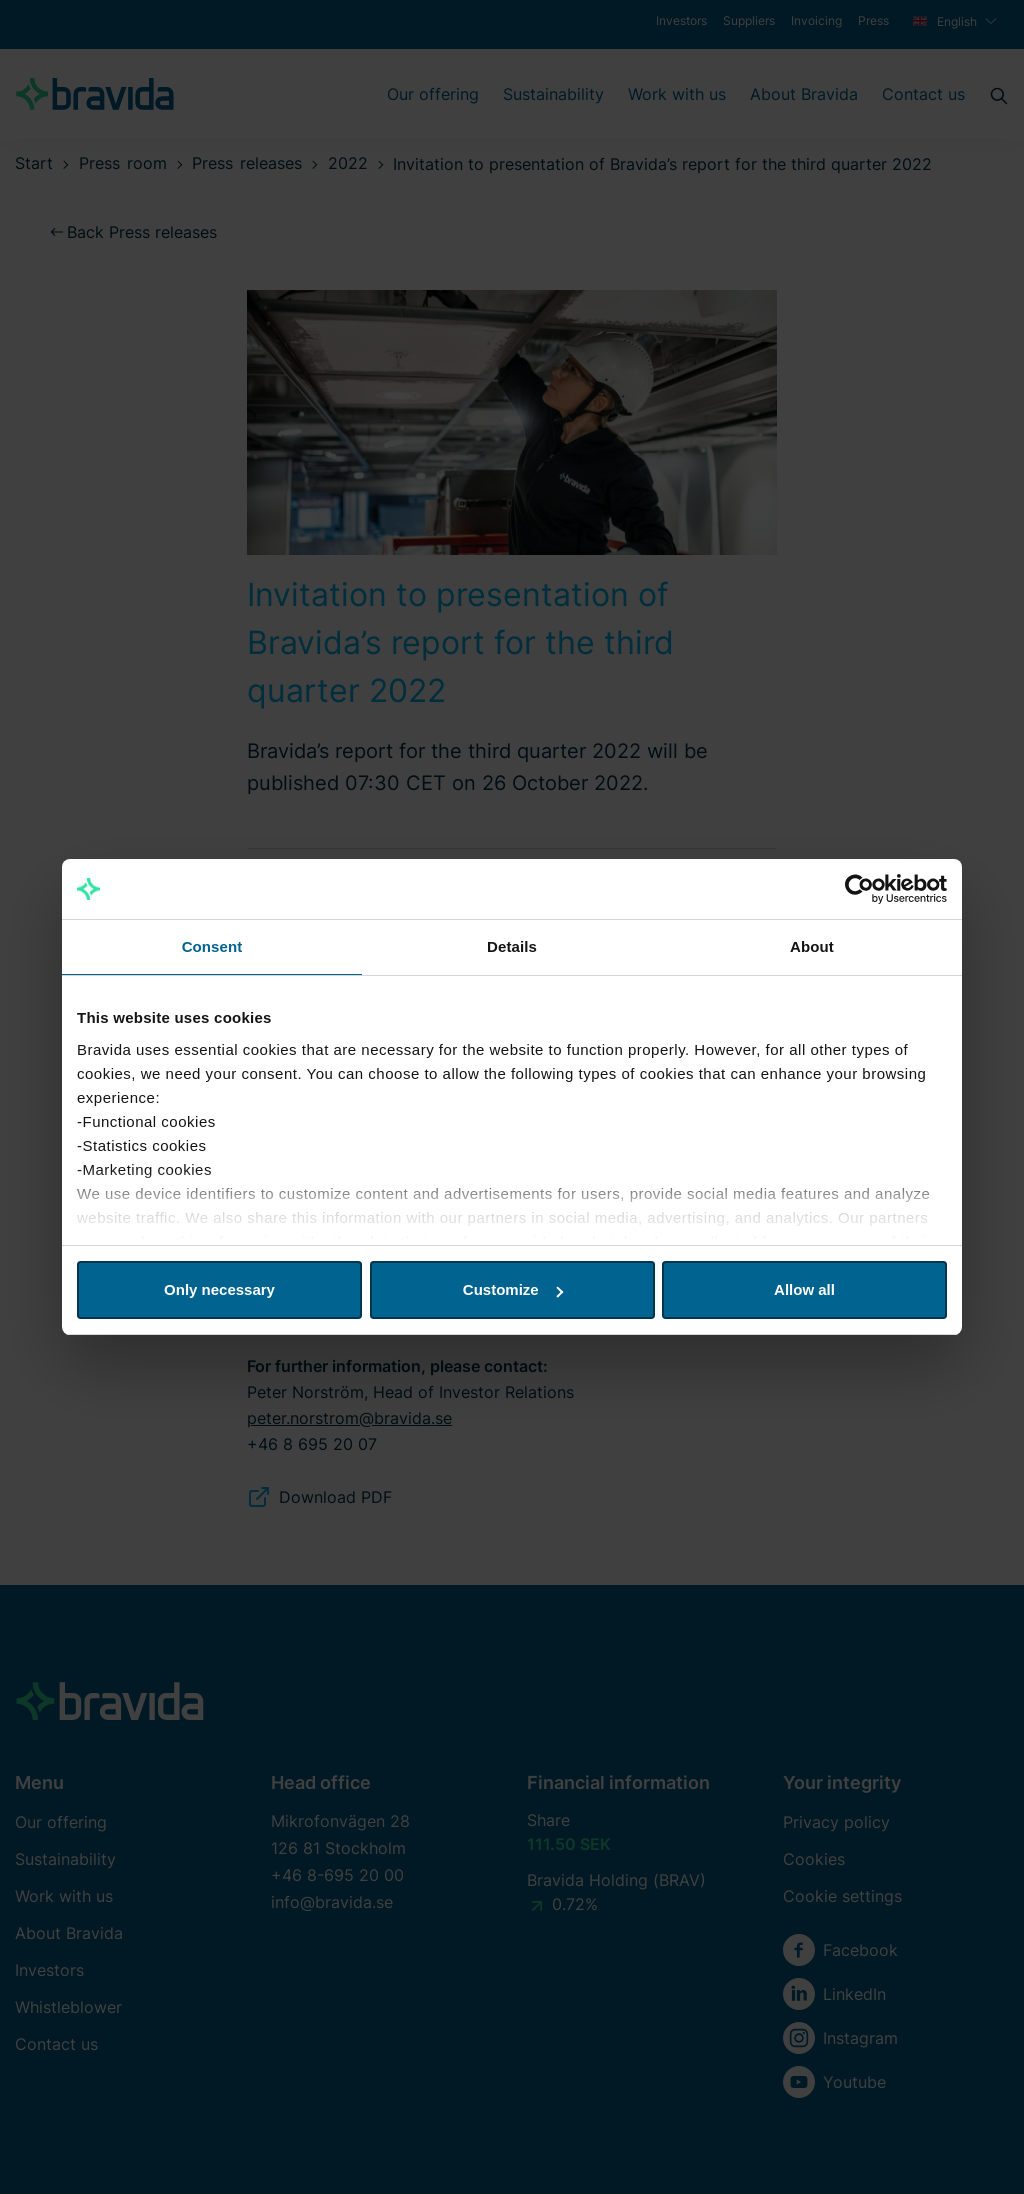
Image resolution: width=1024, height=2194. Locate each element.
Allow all (804, 1289)
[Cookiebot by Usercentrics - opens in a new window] (859, 889)
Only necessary (219, 1289)
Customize (513, 1289)
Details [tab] (512, 946)
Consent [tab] (212, 946)
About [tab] (812, 946)
